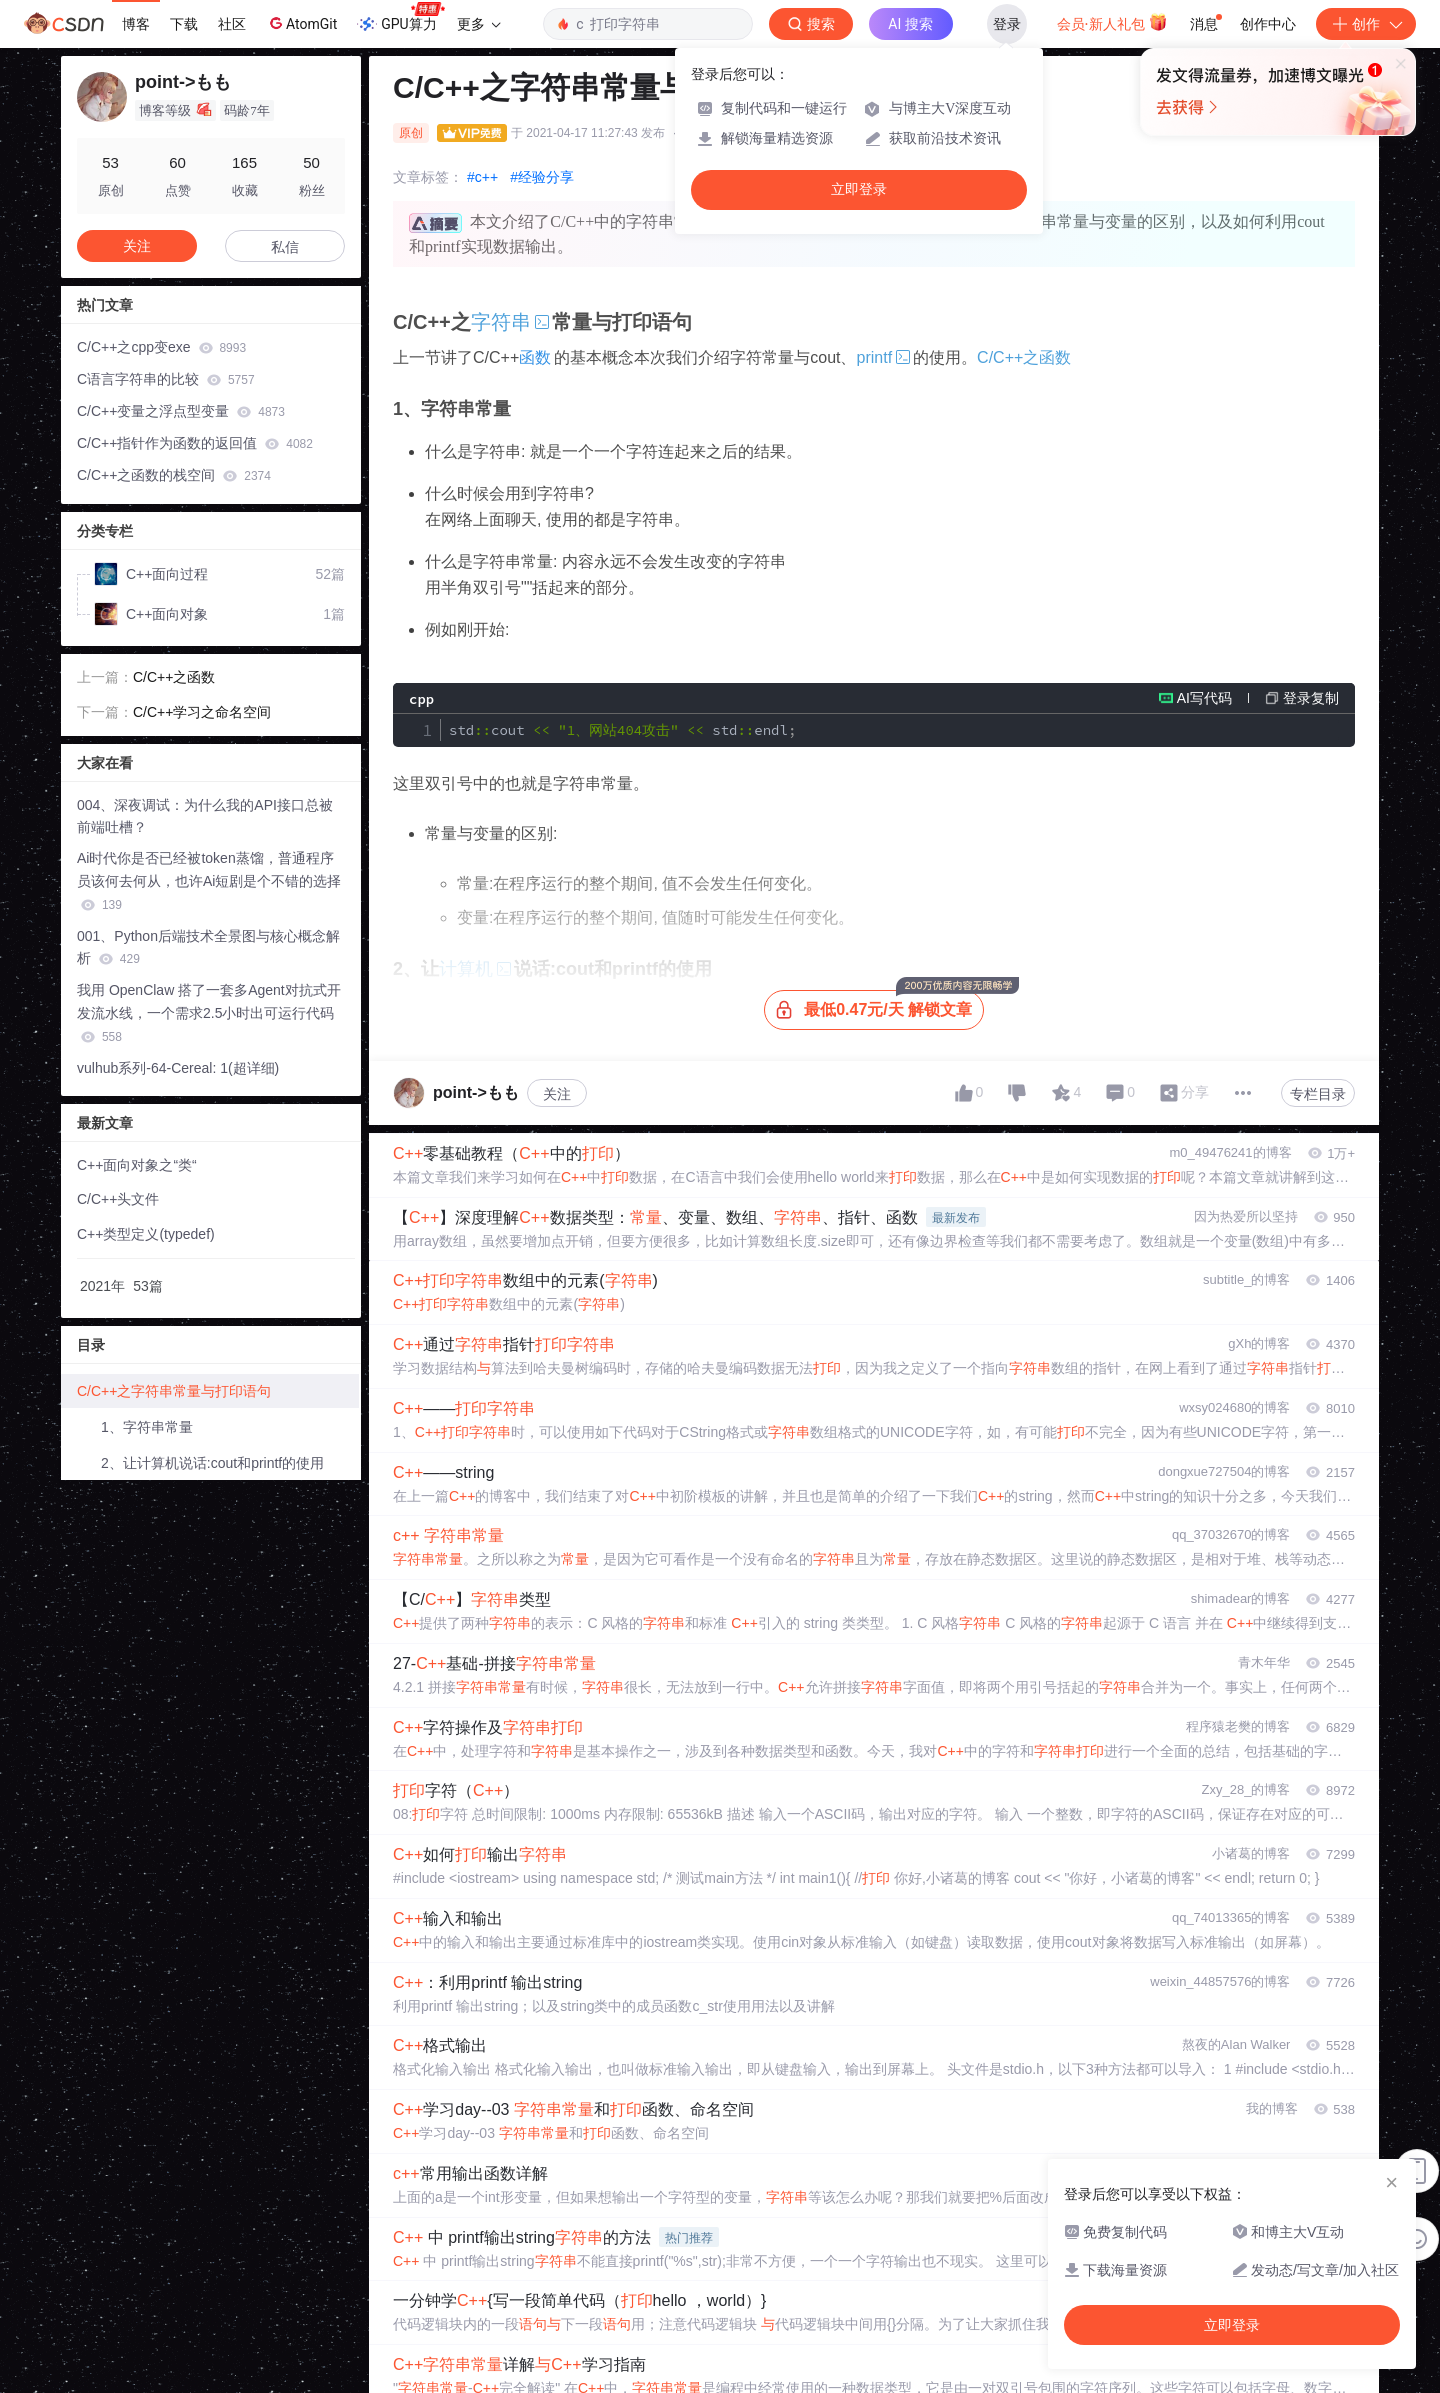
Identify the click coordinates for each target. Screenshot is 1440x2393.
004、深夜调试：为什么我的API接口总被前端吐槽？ (205, 816)
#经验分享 (542, 177)
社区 (232, 24)
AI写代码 (1204, 698)
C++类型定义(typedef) (146, 1234)
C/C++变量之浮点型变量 (181, 411)
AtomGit (301, 23)
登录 (1007, 24)
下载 (184, 24)
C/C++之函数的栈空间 (174, 475)
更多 (479, 24)
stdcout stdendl (622, 730)
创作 (1366, 24)
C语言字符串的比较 (166, 379)
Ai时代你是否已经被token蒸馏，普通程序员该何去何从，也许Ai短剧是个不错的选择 (209, 881)
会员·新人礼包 (1112, 22)
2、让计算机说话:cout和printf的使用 (212, 1463)
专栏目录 (1318, 1094)
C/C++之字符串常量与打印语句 (174, 1391)
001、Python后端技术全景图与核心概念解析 (208, 947)
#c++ (482, 177)
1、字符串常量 (147, 1427)
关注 (557, 1094)
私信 (285, 247)
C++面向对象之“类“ (137, 1165)
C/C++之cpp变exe (161, 347)
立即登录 (859, 189)
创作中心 (1268, 24)
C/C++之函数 (1021, 357)
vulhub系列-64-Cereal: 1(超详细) (178, 1068)
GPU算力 (400, 18)
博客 (136, 24)
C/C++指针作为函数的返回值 (195, 443)
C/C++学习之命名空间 (202, 712)
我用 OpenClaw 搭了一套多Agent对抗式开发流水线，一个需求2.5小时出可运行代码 (209, 1013)
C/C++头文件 (118, 1199)
